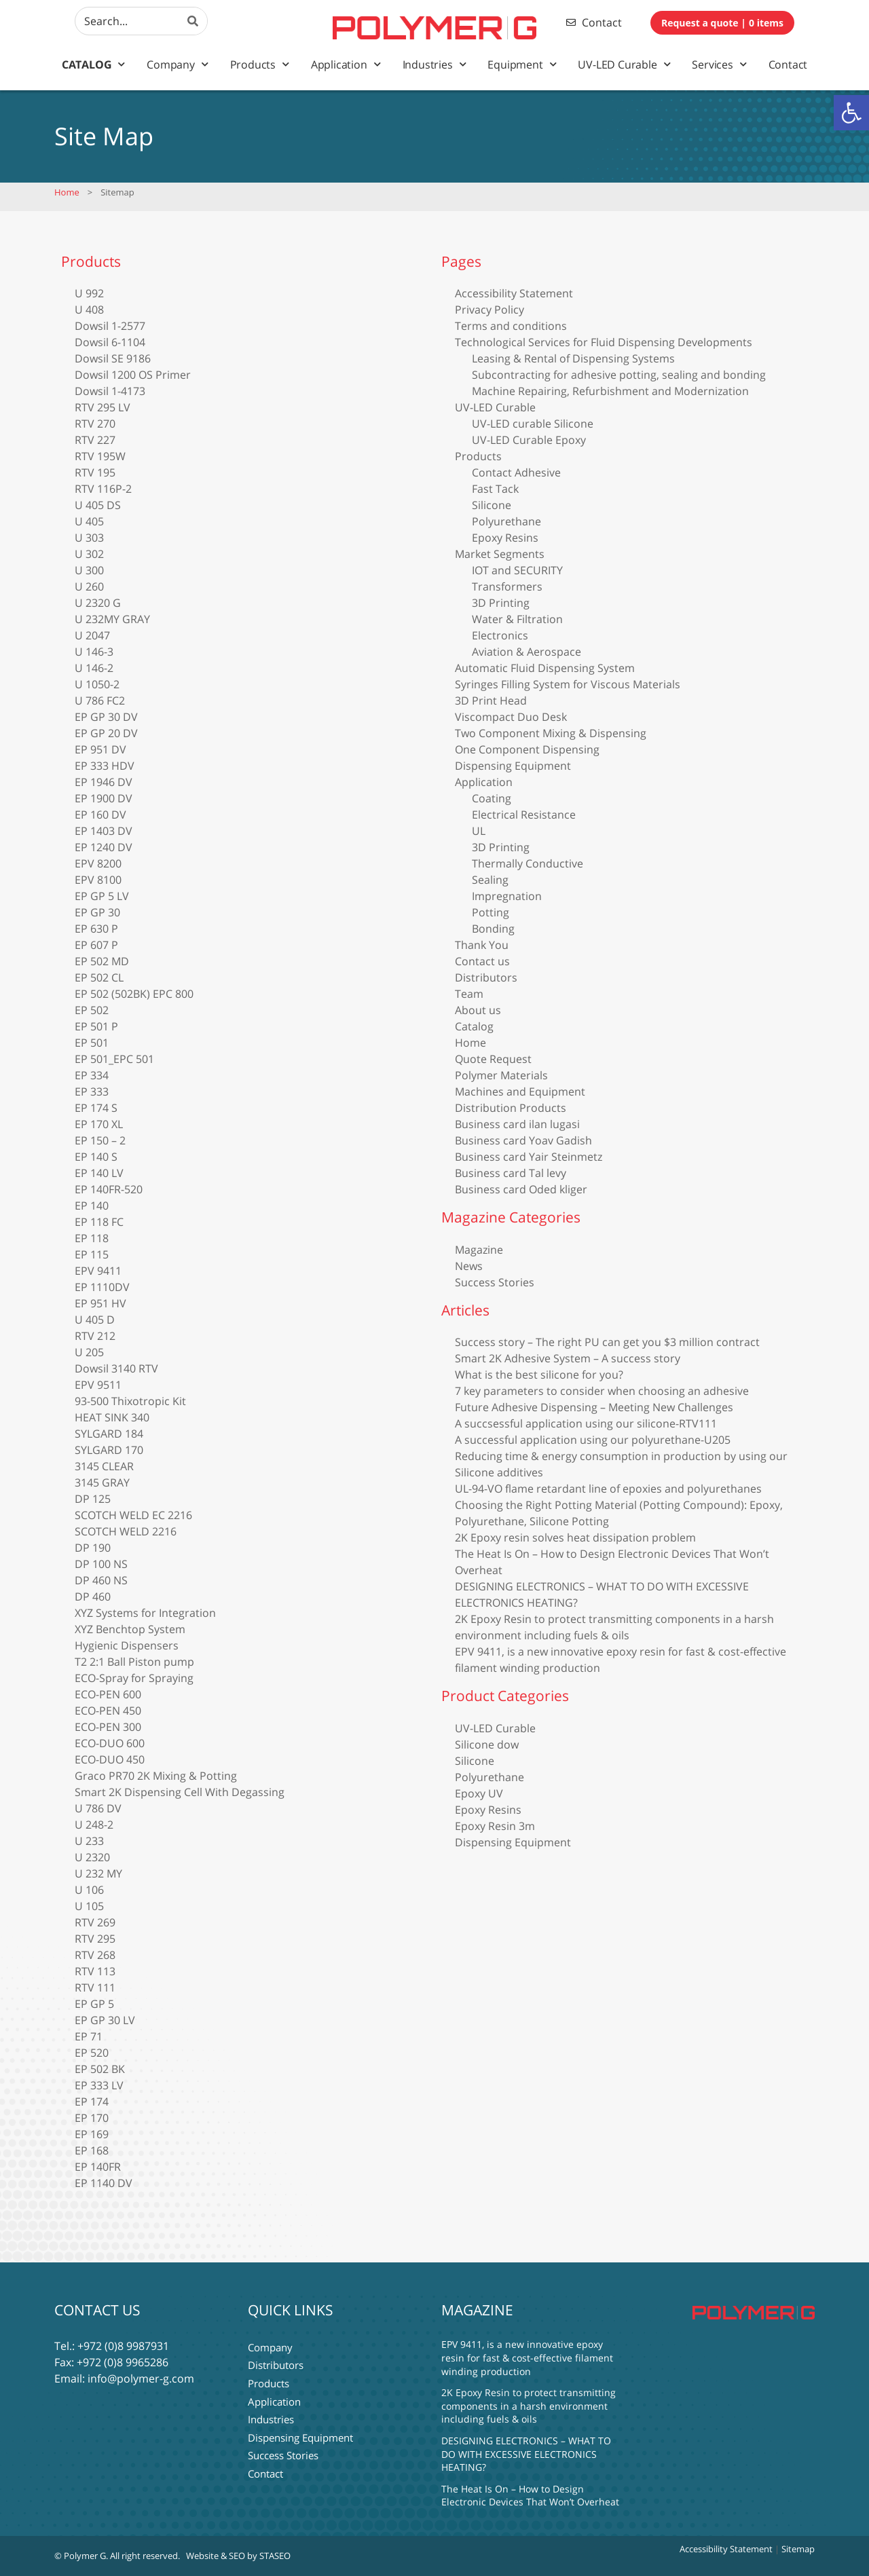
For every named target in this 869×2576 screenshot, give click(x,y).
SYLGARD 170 (109, 1449)
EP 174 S (96, 1107)
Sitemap (798, 2549)
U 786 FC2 (100, 700)
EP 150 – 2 (100, 1140)
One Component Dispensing (527, 749)
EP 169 (92, 2134)
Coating (491, 798)
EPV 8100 (98, 879)
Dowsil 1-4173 (110, 391)
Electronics (500, 635)
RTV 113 (95, 1971)
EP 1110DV (102, 1287)
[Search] (193, 21)
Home (66, 192)
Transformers (507, 586)
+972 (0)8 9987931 (123, 2345)
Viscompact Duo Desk (511, 716)
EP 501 (92, 1042)
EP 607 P (96, 944)
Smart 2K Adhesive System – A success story (567, 1358)
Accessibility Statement (514, 293)
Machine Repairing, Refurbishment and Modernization (610, 391)
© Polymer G (80, 2556)
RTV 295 (95, 1938)
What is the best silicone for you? (539, 1374)
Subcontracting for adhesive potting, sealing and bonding (619, 374)
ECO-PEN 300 (108, 1726)
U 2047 (92, 635)
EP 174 (92, 2101)
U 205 (89, 1352)
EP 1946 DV (103, 781)
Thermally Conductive (527, 863)
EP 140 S (96, 1156)
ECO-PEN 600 (108, 1694)
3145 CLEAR (104, 1466)
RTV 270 (95, 423)
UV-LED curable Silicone (532, 423)
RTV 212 (95, 1335)
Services (719, 64)
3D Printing (501, 602)
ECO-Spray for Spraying (134, 1677)
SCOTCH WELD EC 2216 (133, 1515)
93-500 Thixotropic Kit (130, 1401)
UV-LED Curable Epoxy (529, 439)
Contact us (482, 961)
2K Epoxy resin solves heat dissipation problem (575, 1537)
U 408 (89, 309)
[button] (851, 112)
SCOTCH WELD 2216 (126, 1531)
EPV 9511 (98, 1384)
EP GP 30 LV (105, 2020)
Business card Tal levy (510, 1172)
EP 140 (92, 1205)
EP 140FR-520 (109, 1189)
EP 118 (92, 1238)
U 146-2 (94, 667)
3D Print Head (491, 700)
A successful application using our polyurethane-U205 (593, 1439)
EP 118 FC (99, 1221)
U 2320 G (98, 602)
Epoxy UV (479, 1793)
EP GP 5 (94, 2003)
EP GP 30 (97, 912)
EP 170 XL (99, 1124)
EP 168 (92, 2150)
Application (346, 64)
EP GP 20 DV (106, 733)
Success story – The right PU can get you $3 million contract (607, 1341)
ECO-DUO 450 (110, 1759)
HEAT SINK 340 (112, 1417)
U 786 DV (98, 1808)
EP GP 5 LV (102, 896)
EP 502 (92, 1010)
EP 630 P (96, 928)
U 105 (89, 1906)
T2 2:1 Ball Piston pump (134, 1661)
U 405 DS (98, 505)
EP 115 (92, 1254)
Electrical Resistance (524, 814)
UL (478, 830)
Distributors (486, 977)
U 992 (89, 293)
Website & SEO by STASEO (238, 2556)
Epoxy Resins (505, 537)
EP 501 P (96, 1026)
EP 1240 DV (103, 847)
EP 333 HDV (104, 765)
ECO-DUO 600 (110, 1743)
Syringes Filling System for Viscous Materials (567, 684)
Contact (788, 64)
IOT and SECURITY (517, 570)
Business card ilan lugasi (517, 1124)
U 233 (89, 1840)
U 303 (89, 537)
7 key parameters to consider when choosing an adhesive (602, 1390)
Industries (434, 64)
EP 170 (92, 2117)
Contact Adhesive (516, 472)
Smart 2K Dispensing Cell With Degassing (179, 1792)
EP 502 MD (102, 961)
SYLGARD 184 (109, 1433)
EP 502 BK (100, 2068)
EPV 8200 (98, 863)
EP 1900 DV (103, 798)
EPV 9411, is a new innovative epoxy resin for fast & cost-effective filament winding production (527, 2357)
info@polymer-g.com (141, 2378)
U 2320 (92, 1857)
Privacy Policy (489, 309)
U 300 (89, 570)
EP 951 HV (100, 1303)
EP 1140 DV (103, 2183)
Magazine (479, 1249)
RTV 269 (95, 1922)
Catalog (93, 64)
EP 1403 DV (103, 830)
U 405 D (95, 1319)
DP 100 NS (101, 1563)
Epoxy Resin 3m (495, 1825)
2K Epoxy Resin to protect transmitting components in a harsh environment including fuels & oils (528, 2405)
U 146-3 (94, 651)
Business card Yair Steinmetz (528, 1156)
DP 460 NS (101, 1580)
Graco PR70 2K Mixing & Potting (156, 1775)
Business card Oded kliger (521, 1189)
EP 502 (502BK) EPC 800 (134, 993)
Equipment (521, 64)
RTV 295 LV (102, 407)
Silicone (491, 505)
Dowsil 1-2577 (110, 325)
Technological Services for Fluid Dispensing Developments (603, 342)
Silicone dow (487, 1744)
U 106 (89, 1889)
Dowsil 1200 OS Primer (133, 374)
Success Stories (494, 1282)
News (469, 1265)
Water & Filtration (517, 619)
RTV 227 (95, 439)
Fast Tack (495, 488)
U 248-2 (94, 1824)
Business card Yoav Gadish (523, 1140)
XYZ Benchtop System (130, 1629)
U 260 (89, 586)
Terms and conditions (511, 325)
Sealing (490, 879)
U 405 (89, 521)
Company (177, 64)
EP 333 (92, 1091)
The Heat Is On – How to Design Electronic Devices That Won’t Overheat (530, 2495)
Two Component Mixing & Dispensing (550, 733)
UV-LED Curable (624, 64)
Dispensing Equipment (513, 765)
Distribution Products (510, 1107)
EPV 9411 (98, 1270)
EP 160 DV (100, 814)
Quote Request (493, 1058)
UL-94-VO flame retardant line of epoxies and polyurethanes (608, 1488)
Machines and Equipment (520, 1091)
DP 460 (93, 1596)
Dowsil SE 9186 (113, 358)
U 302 (89, 553)
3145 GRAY (102, 1482)
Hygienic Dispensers (127, 1645)
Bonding (493, 928)
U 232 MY (98, 1873)
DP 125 (93, 1498)
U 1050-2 (97, 684)
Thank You (482, 944)
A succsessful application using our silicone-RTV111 (586, 1423)
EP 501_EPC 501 (114, 1058)
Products (259, 64)
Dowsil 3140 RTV (116, 1368)
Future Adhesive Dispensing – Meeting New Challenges (594, 1407)
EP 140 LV (99, 1172)
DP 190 (93, 1547)
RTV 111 (95, 1987)
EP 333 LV (99, 2085)
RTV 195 (95, 472)
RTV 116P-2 (103, 488)
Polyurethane (506, 521)
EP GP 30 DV (106, 716)
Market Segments (499, 553)
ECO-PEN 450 (108, 1710)
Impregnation (507, 896)
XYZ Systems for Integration (145, 1612)
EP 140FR (98, 2166)
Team (469, 993)
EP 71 (89, 2036)
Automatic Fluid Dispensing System (545, 667)
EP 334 (92, 1075)
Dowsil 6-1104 (110, 342)
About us (478, 1010)
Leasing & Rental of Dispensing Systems (573, 358)
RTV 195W (100, 456)
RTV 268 (95, 1954)
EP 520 (92, 2052)
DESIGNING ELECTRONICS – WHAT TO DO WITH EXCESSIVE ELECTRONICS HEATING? (526, 2454)
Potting (490, 912)
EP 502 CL (99, 977)
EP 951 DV (100, 749)
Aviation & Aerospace (526, 651)
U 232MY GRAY (112, 619)
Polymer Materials (501, 1075)
